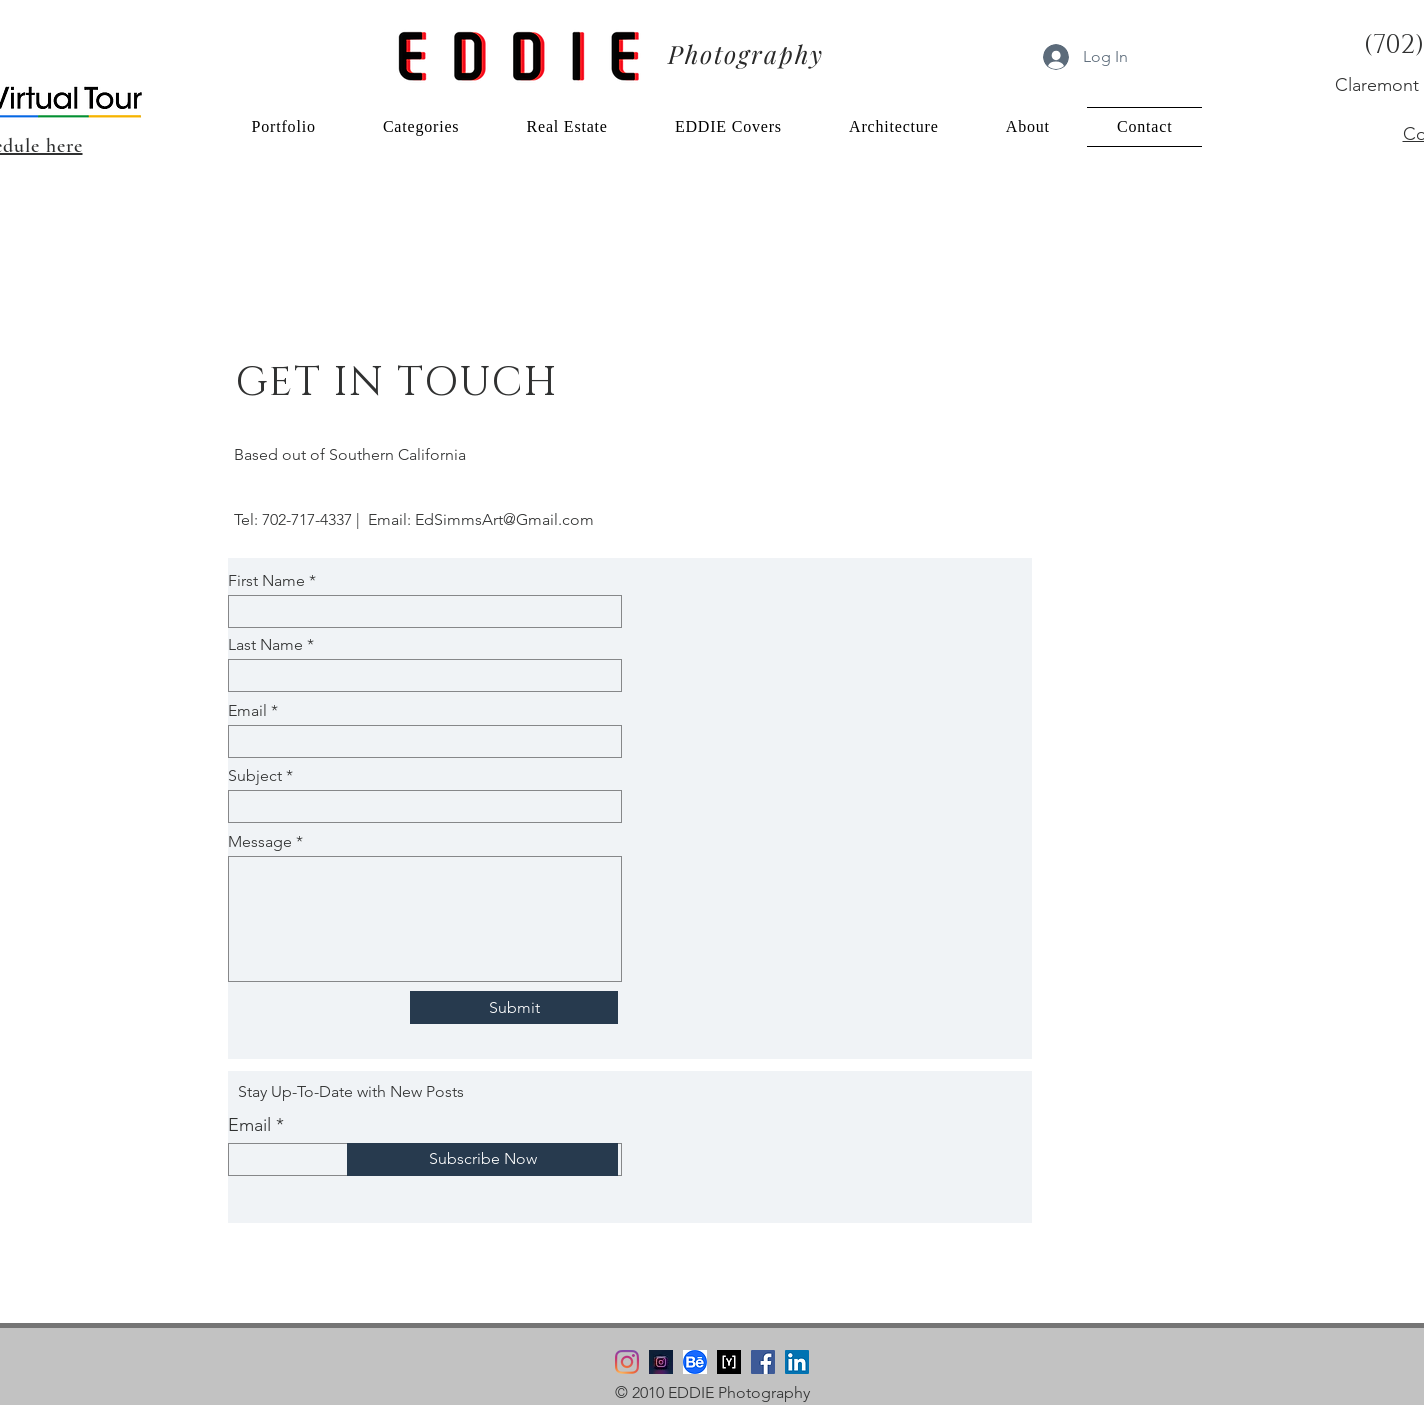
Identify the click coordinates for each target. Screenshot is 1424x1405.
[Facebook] (763, 1362)
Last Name (265, 645)
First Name (266, 581)
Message (260, 842)
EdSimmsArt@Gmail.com (504, 519)
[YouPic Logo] (729, 1362)
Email (247, 711)
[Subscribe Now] (482, 1159)
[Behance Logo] (695, 1362)
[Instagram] (627, 1362)
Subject (255, 776)
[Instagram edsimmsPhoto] (661, 1362)
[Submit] (514, 1007)
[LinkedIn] (797, 1362)
